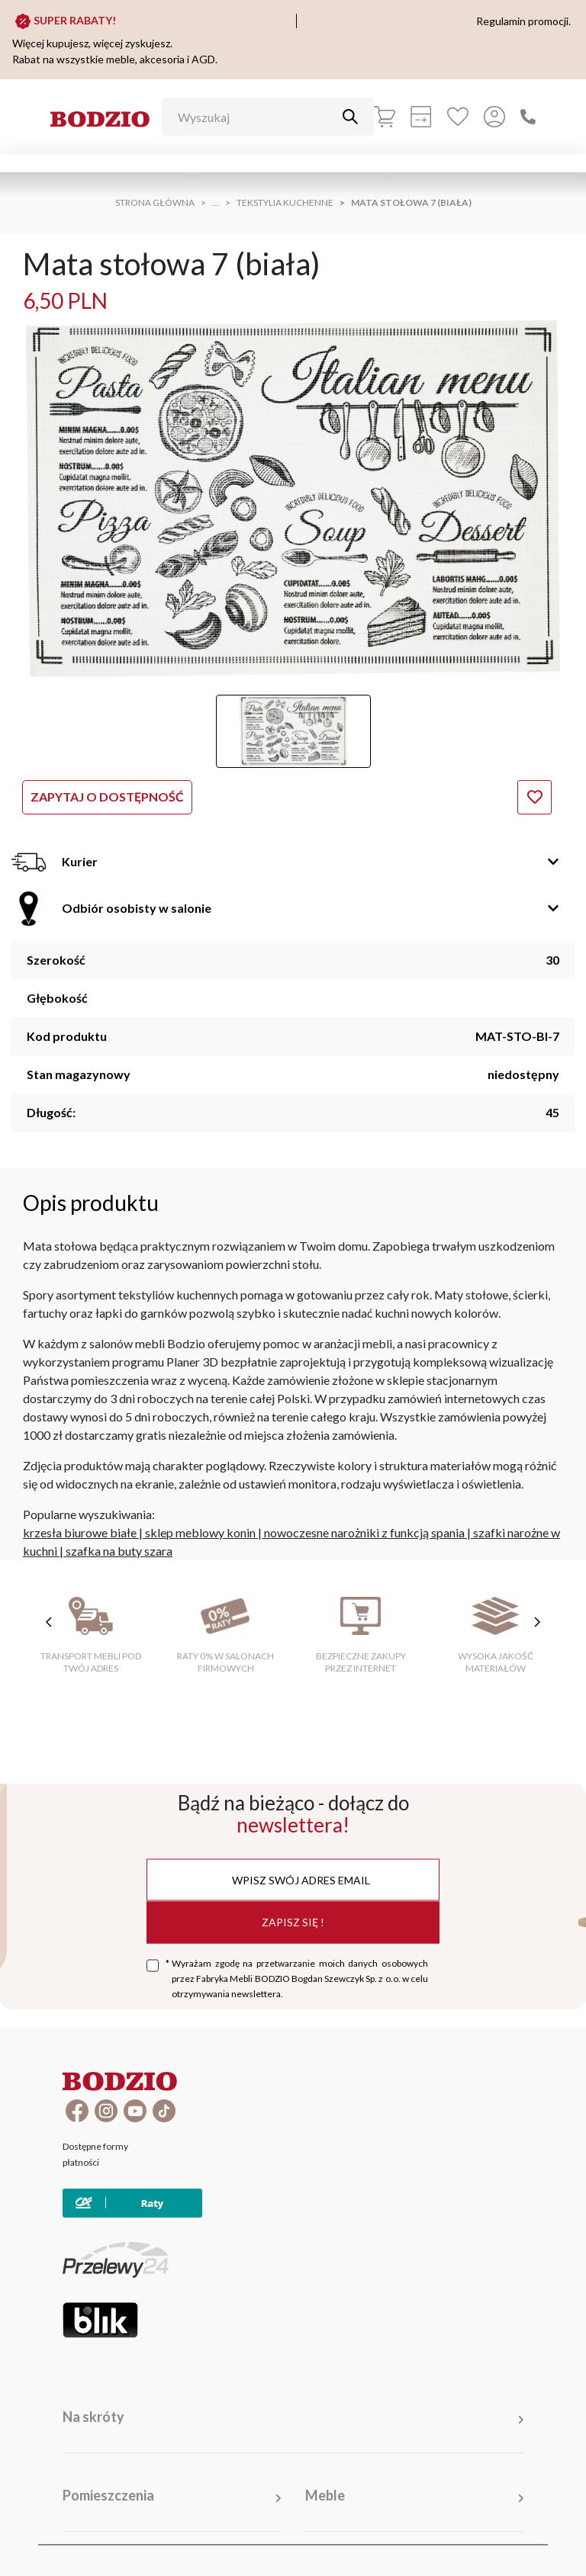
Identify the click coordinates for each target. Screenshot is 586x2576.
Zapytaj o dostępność (107, 796)
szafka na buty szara (119, 1550)
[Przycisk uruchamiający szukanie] (350, 116)
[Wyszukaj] (256, 116)
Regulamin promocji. (523, 20)
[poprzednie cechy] (49, 1622)
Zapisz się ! (293, 1922)
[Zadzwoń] (528, 116)
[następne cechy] (537, 1622)
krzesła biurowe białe (80, 1532)
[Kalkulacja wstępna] (421, 116)
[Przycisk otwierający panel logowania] (494, 116)
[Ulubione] (457, 116)
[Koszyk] (384, 116)
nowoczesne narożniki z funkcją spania (364, 1532)
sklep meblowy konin (200, 1532)
